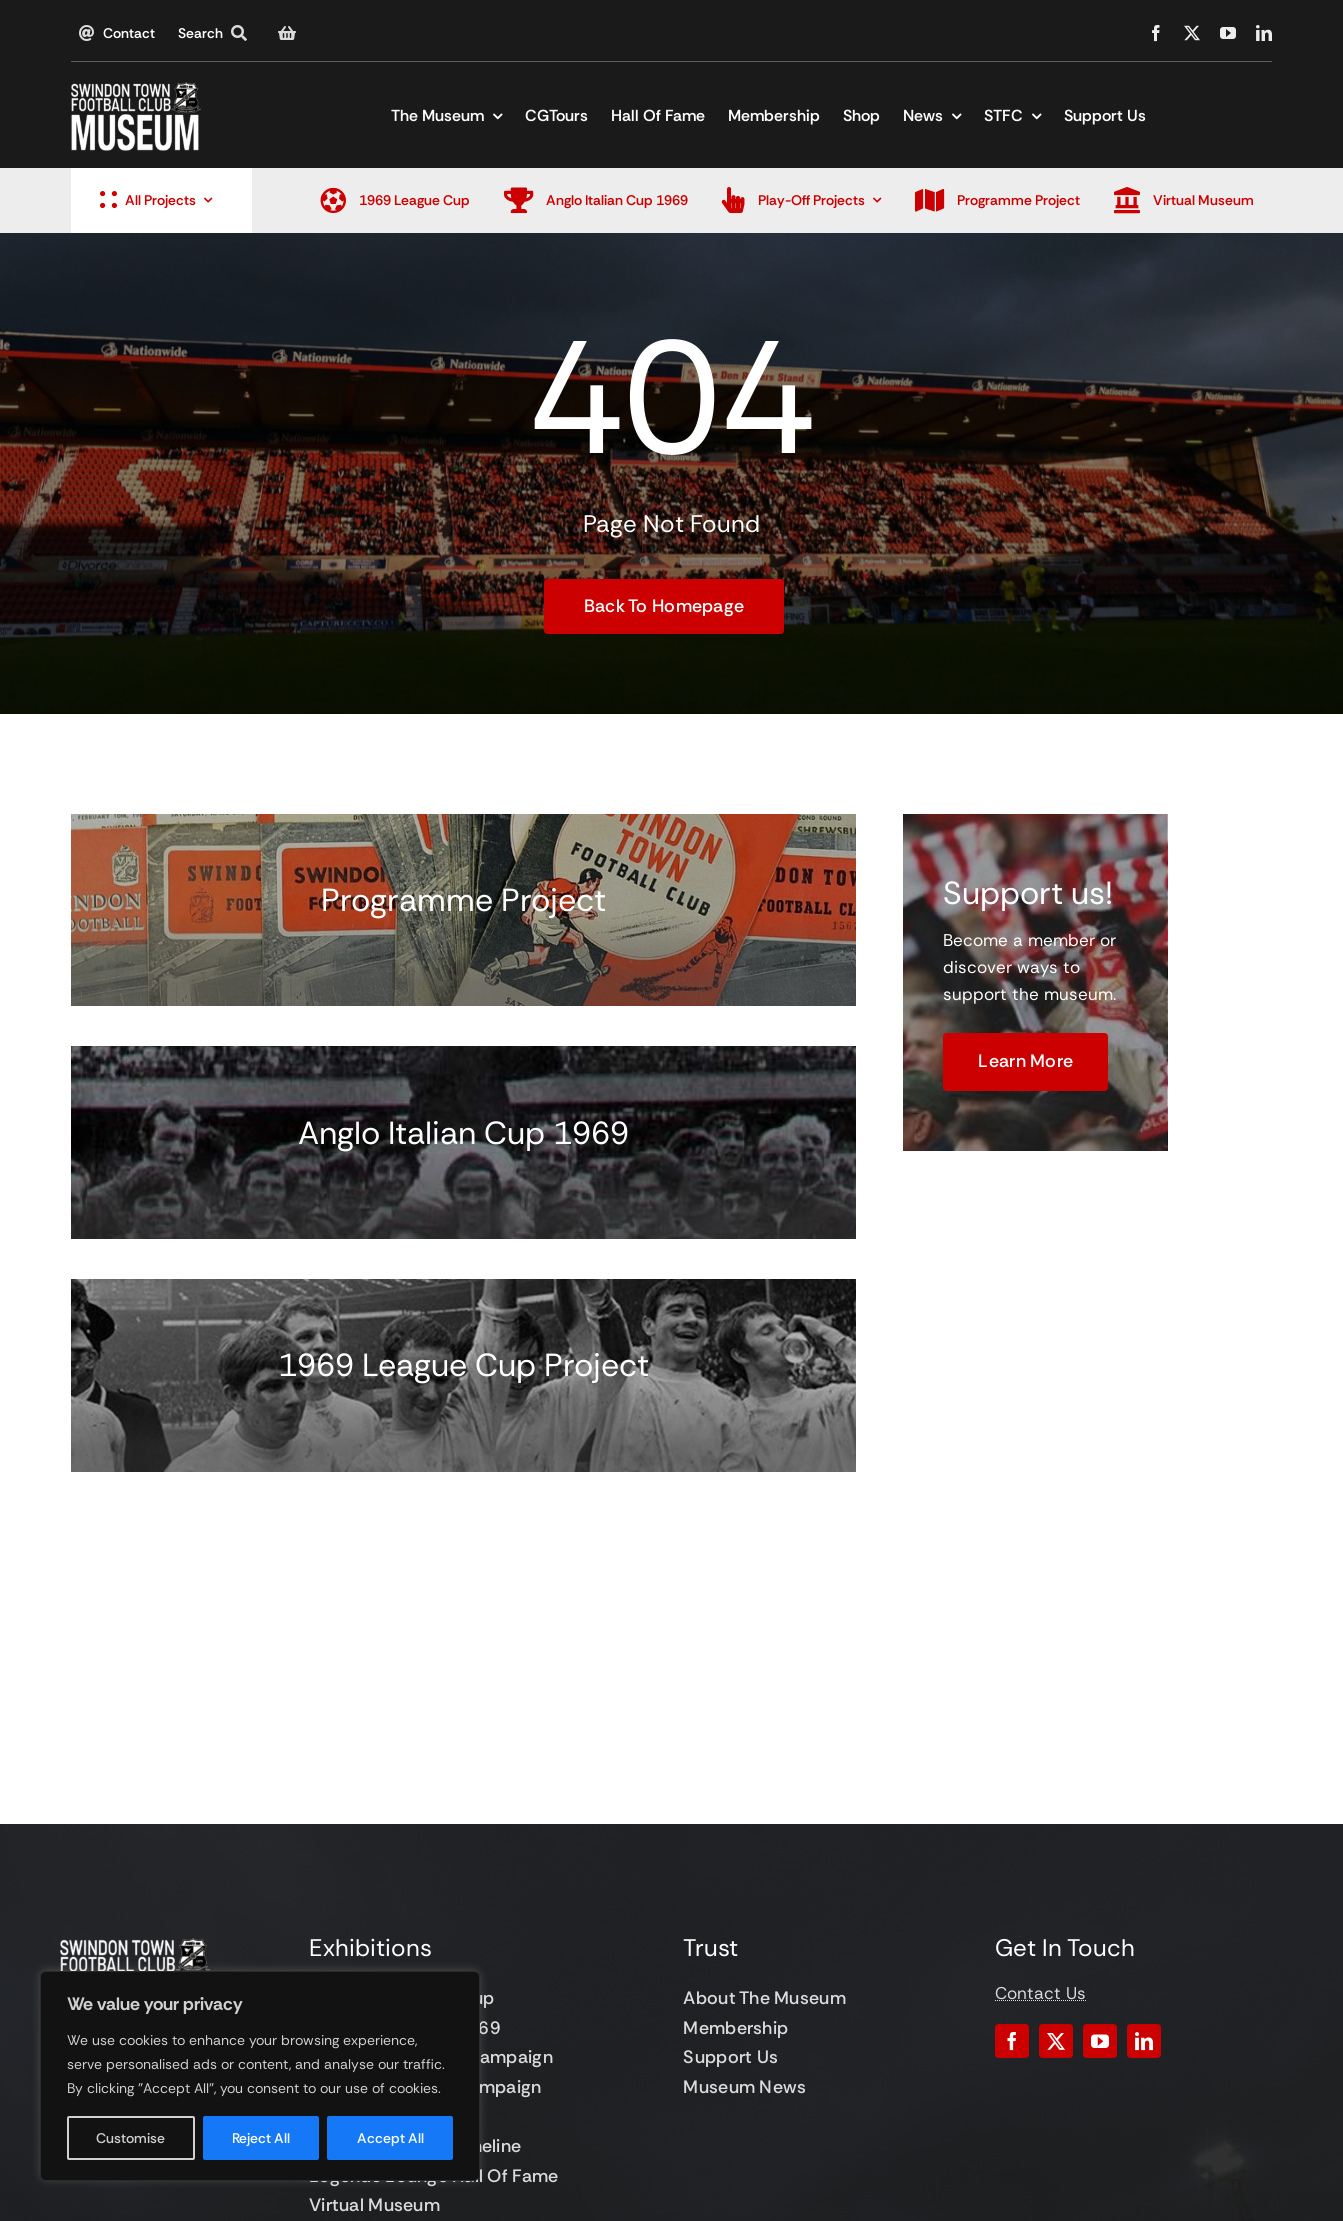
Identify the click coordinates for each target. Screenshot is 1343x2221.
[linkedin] (1264, 33)
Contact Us (1040, 1993)
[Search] (216, 33)
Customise (130, 2138)
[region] (260, 2076)
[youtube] (1228, 33)
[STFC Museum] (136, 90)
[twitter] (1192, 33)
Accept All (390, 2138)
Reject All (261, 2138)
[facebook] (1156, 33)
